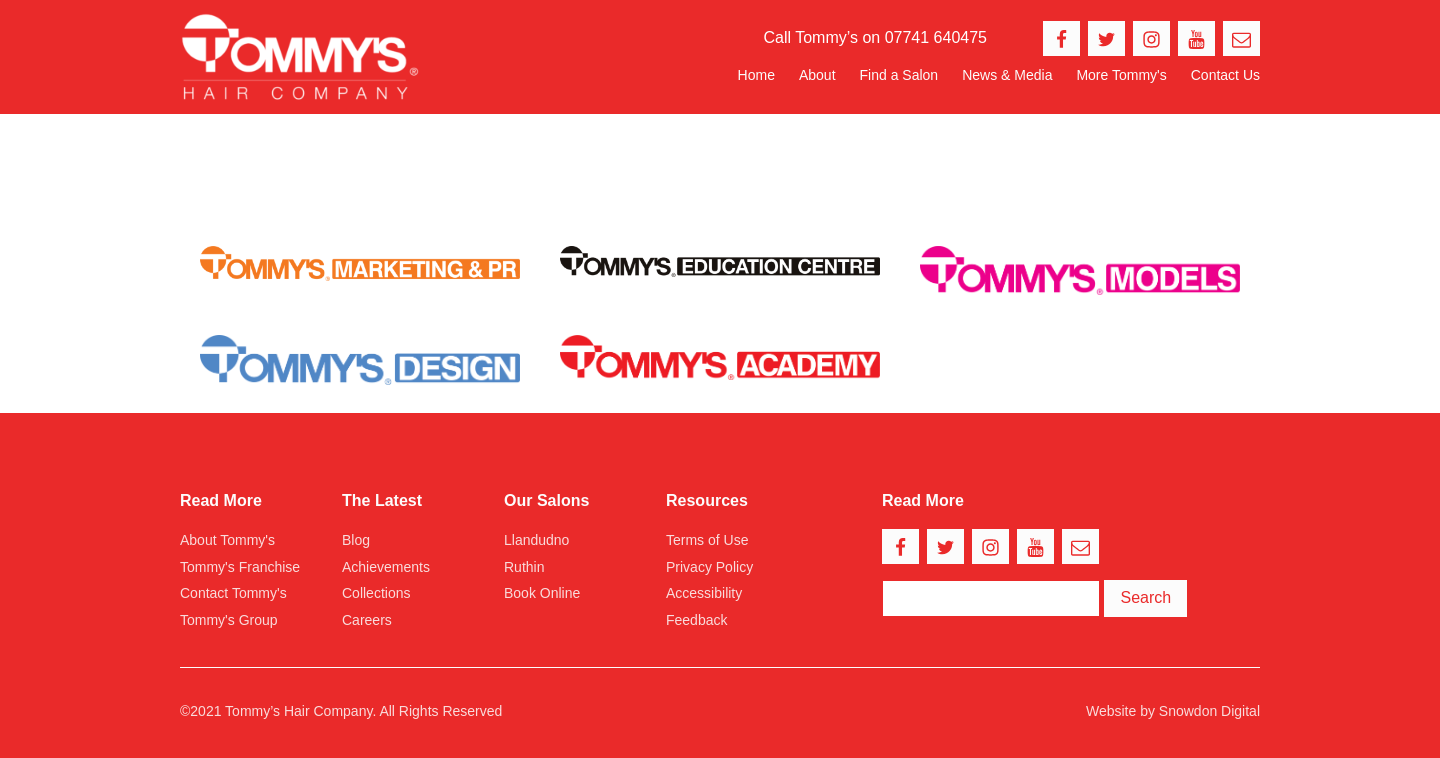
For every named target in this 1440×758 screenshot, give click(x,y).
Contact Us (1225, 75)
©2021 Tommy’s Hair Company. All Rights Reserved (341, 711)
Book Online (542, 593)
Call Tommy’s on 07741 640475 (875, 37)
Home (756, 75)
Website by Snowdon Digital (1173, 711)
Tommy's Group (229, 620)
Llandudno (536, 540)
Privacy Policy (709, 567)
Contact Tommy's (233, 593)
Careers (367, 620)
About (817, 75)
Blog (356, 540)
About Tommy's (227, 540)
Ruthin (524, 567)
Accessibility (704, 593)
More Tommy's (1121, 75)
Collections (376, 593)
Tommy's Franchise (240, 567)
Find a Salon (899, 75)
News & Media (1007, 75)
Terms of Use (707, 540)
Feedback (696, 620)
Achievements (386, 567)
